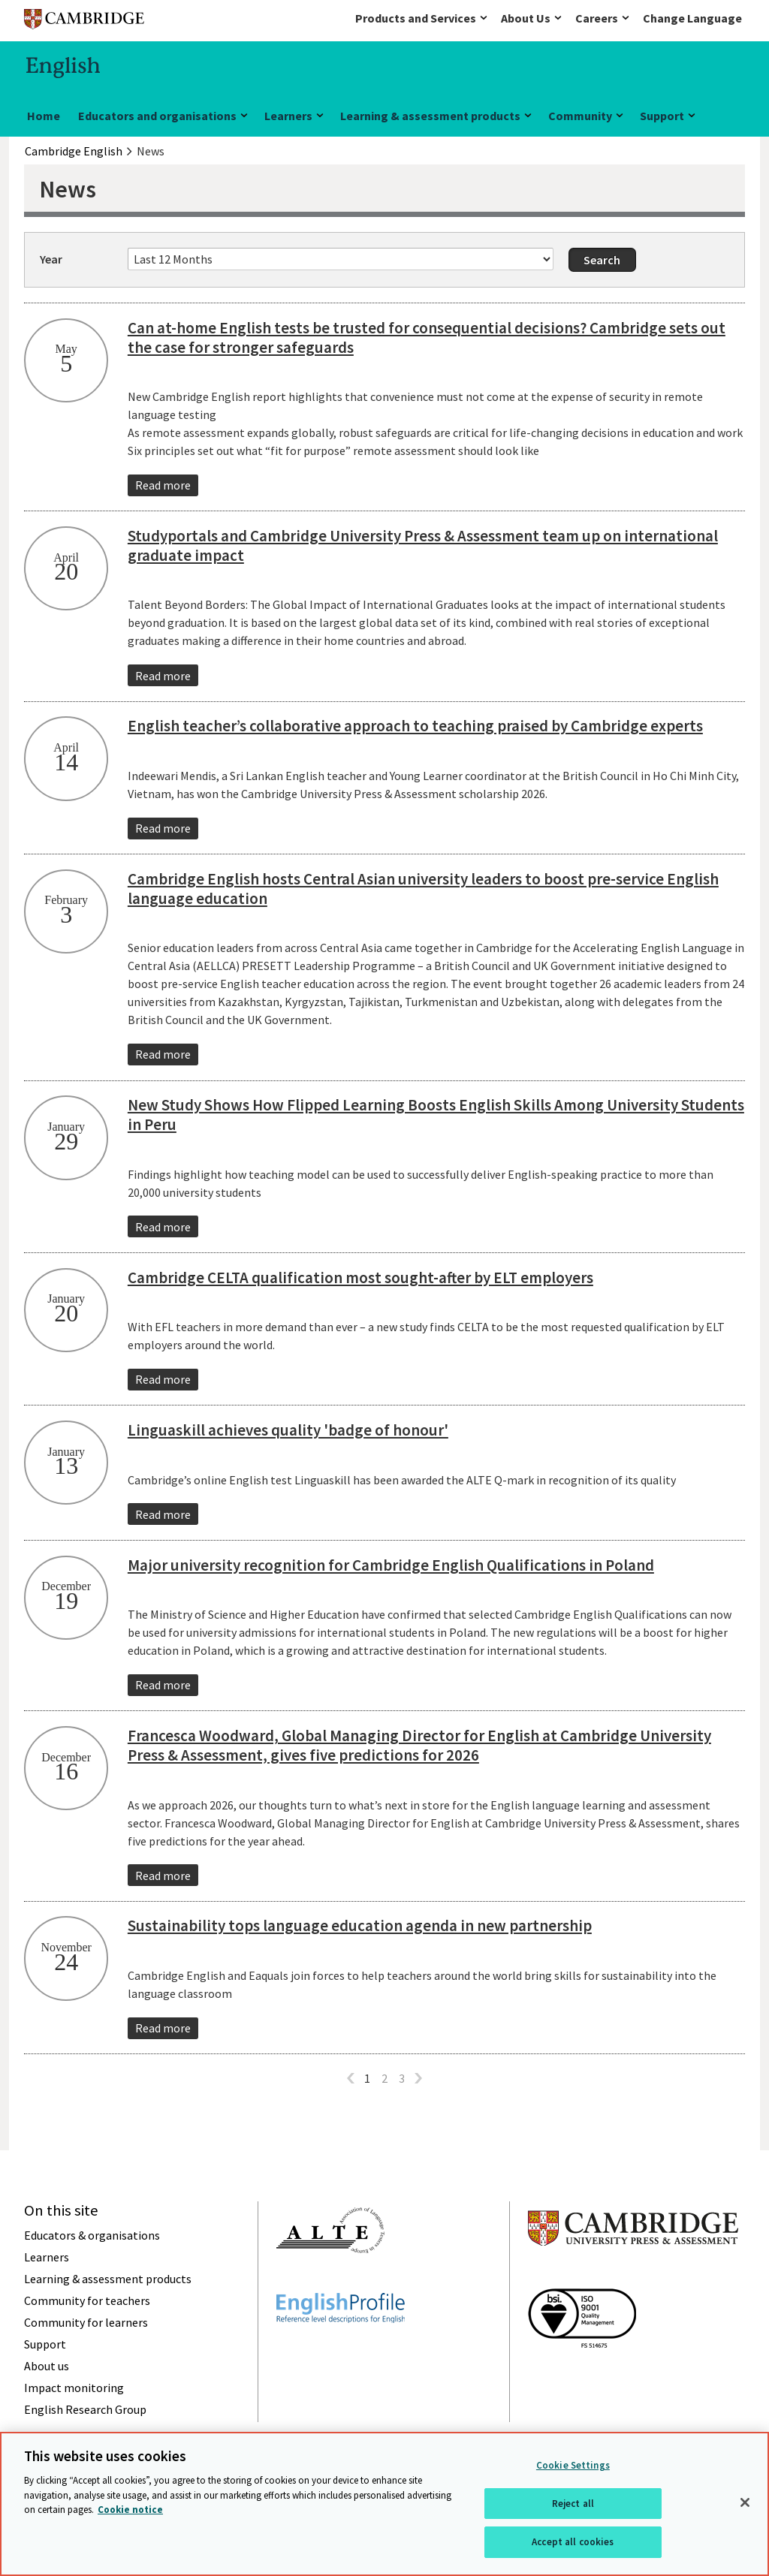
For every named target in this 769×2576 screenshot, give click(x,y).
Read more (163, 485)
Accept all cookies (573, 2541)
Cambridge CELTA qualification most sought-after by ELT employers (360, 1277)
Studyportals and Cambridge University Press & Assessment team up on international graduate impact (423, 545)
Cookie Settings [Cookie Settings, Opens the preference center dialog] (573, 2465)
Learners (288, 115)
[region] (384, 2504)
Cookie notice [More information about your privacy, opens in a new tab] (130, 2509)
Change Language (692, 18)
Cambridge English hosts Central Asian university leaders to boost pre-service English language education (423, 888)
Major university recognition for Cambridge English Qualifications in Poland (391, 1565)
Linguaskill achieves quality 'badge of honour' (288, 1430)
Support (662, 115)
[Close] (744, 2502)
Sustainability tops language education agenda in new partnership (360, 1925)
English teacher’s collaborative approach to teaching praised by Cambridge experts (415, 726)
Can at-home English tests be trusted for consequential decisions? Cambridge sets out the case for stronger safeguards (426, 337)
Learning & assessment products (430, 115)
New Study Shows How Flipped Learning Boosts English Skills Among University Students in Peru (436, 1114)
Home (43, 115)
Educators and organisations (157, 115)
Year (51, 259)
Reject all (573, 2503)
